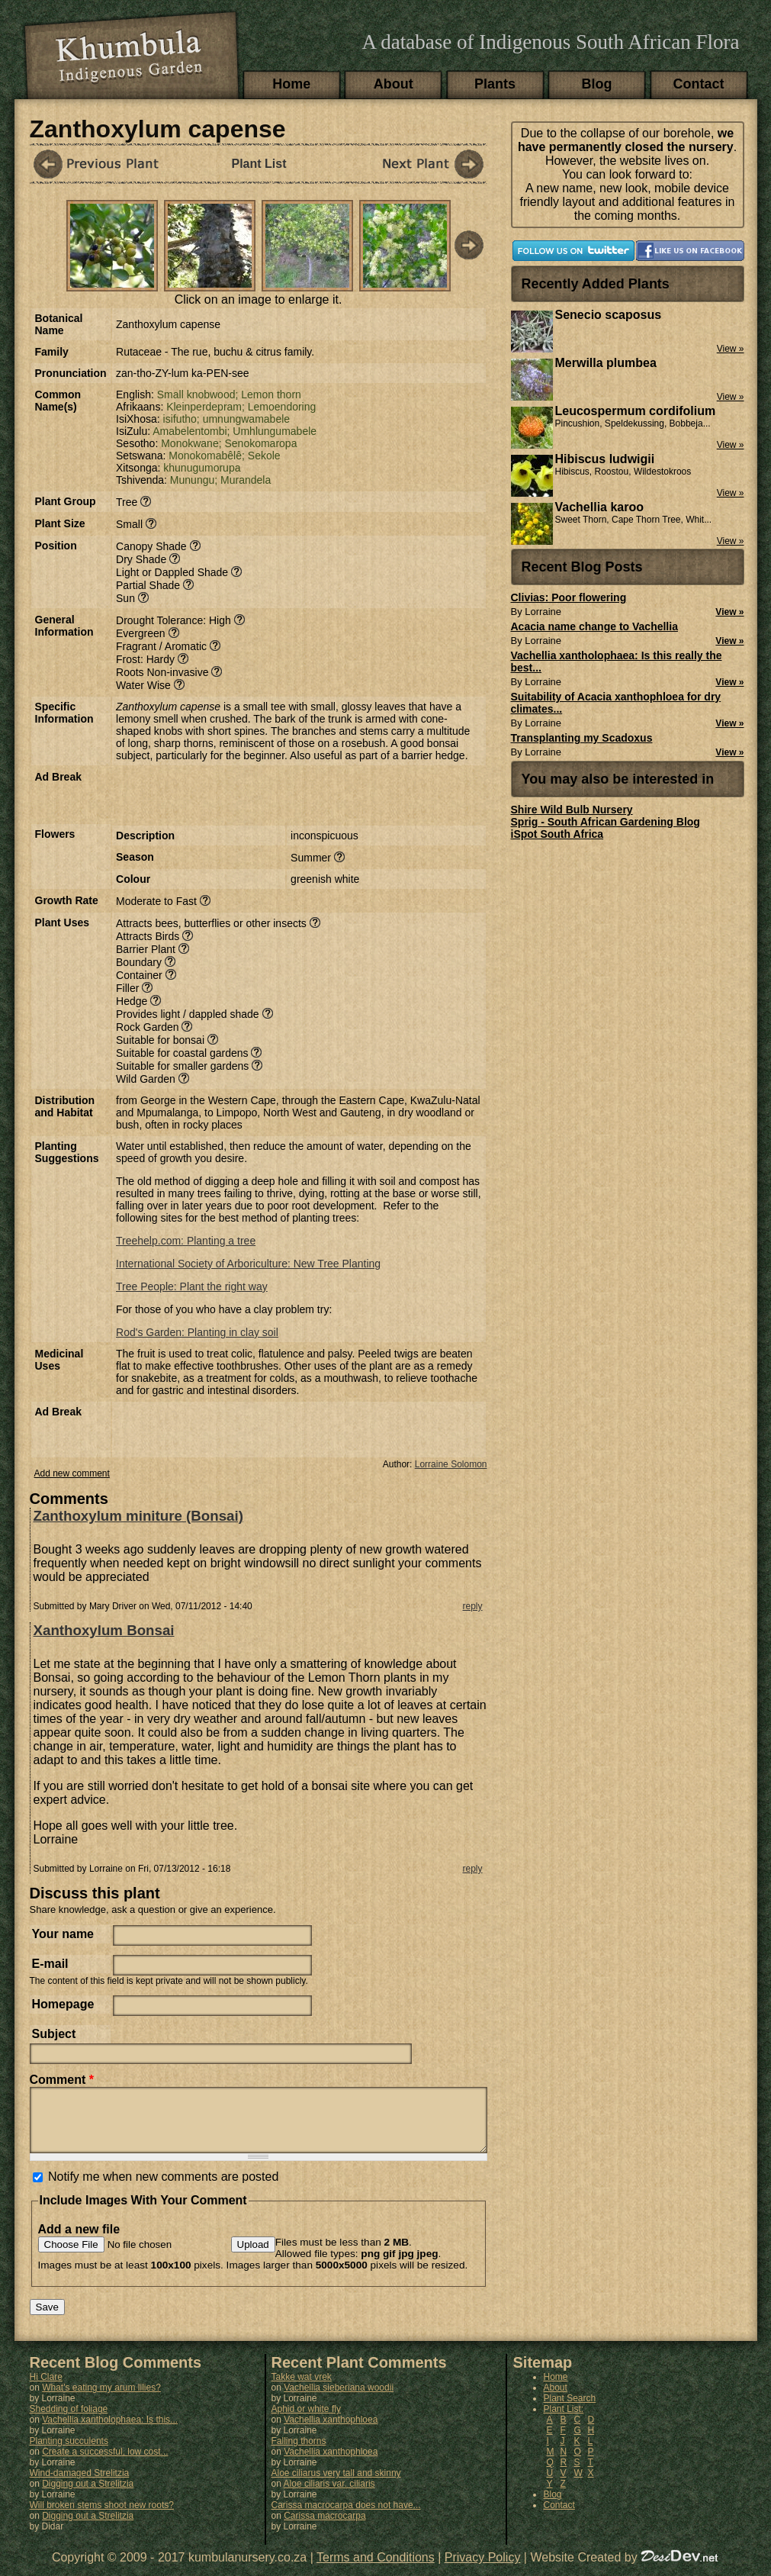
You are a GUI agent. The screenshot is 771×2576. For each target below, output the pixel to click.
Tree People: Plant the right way (192, 1286)
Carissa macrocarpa (324, 2527)
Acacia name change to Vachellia (594, 626)
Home (291, 84)
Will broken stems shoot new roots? (102, 2516)
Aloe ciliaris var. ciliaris (329, 2495)
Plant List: (564, 2420)
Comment (62, 2079)
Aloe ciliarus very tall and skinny (336, 2484)
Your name (63, 1933)
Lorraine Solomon (451, 1464)
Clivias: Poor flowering (569, 597)
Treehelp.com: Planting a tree (185, 1241)
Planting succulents (69, 2452)
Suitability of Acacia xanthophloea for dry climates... (616, 703)
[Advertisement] (294, 793)
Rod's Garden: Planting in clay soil (197, 1332)
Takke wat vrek (301, 2388)
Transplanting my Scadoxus (582, 738)
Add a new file (79, 2240)
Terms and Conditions (375, 2568)
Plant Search (570, 2409)
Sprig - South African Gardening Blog (605, 822)
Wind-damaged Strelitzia (80, 2484)
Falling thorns (298, 2452)
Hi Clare (46, 2388)
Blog (597, 84)
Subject (54, 2033)
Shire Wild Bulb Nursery (572, 809)
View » (729, 612)
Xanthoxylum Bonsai (104, 1630)
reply (472, 1606)
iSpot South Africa (557, 834)
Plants (495, 84)
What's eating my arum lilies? (101, 2399)
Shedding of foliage (69, 2420)
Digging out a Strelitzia (87, 2495)
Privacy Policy (483, 2568)
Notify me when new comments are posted (163, 2188)
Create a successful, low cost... (105, 2463)
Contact (698, 84)
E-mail (50, 1963)
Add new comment (72, 1473)
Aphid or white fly (306, 2420)
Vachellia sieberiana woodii (339, 2399)
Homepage (63, 2004)
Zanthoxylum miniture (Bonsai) (138, 1516)
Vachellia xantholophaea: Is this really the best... (616, 661)
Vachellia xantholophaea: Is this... (110, 2431)
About (393, 84)
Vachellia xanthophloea (330, 2431)
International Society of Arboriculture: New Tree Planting (248, 1263)
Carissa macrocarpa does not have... (346, 2516)
